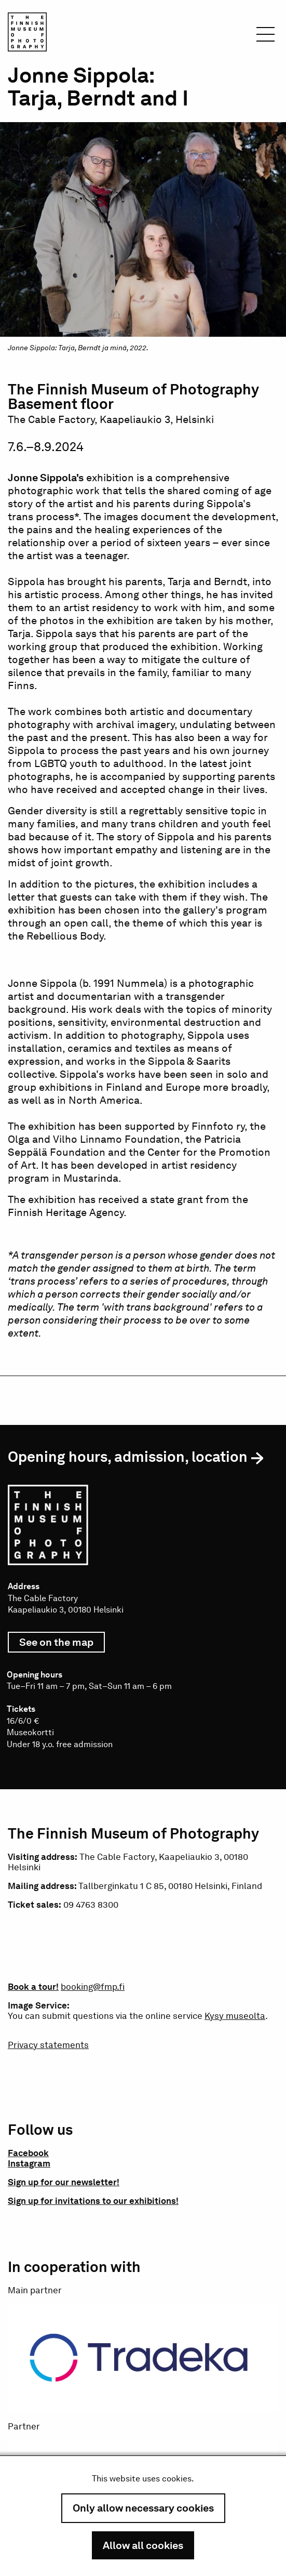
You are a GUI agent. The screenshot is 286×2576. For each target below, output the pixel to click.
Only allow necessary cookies (143, 2508)
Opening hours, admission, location (128, 1456)
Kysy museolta (235, 2016)
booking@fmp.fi (93, 1986)
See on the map (62, 1644)
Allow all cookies (143, 2545)
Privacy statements (48, 2045)
